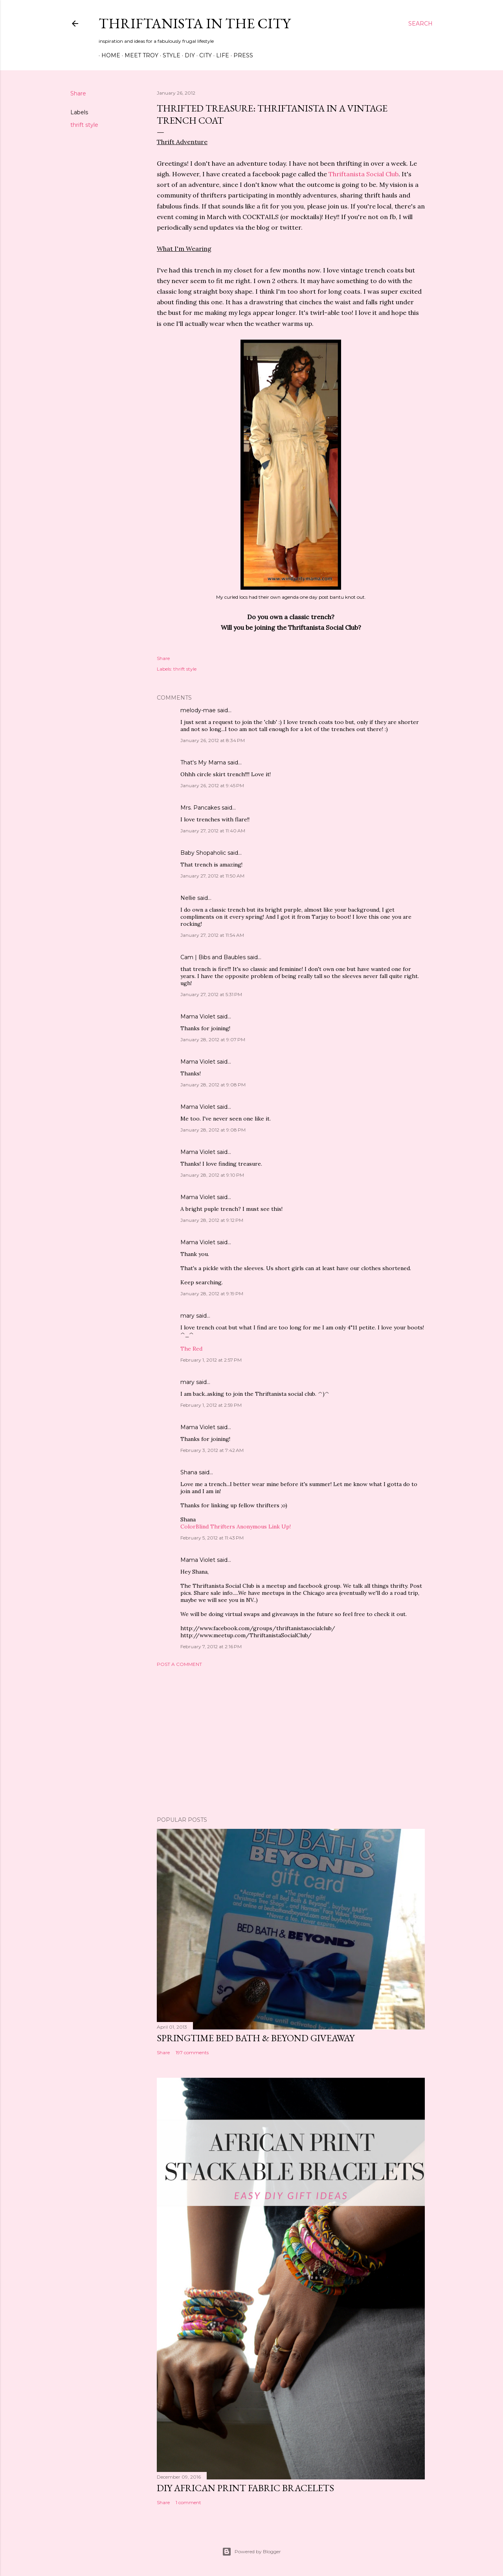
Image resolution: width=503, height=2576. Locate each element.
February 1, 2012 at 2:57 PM (211, 1360)
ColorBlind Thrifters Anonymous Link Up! (235, 1526)
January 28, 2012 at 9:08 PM (213, 1085)
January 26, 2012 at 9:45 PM (212, 785)
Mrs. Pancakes (200, 807)
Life (219, 55)
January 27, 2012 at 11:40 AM (212, 831)
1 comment (188, 2502)
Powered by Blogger (251, 2551)
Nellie (188, 897)
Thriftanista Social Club (363, 174)
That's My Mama (203, 762)
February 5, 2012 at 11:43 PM (212, 1538)
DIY (187, 55)
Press (240, 55)
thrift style (84, 124)
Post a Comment (179, 1664)
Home (108, 55)
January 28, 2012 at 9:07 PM (212, 1039)
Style (169, 55)
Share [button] (78, 93)
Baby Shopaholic (203, 852)
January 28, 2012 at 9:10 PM (212, 1175)
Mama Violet (197, 1016)
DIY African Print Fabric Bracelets (245, 2488)
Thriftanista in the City (194, 23)
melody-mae (198, 710)
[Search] (420, 23)
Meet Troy (139, 55)
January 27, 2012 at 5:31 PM (211, 994)
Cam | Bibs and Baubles (213, 957)
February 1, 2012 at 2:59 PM (211, 1405)
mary (187, 1315)
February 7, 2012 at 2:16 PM (211, 1646)
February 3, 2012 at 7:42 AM (212, 1450)
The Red (191, 1348)
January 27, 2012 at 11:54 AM (212, 935)
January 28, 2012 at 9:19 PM (211, 1293)
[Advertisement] (291, 1742)
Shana (188, 1472)
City (202, 55)
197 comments (192, 2052)
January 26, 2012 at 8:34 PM (212, 740)
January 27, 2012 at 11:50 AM (212, 876)
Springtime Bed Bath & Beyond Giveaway (255, 2038)
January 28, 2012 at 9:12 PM (211, 1220)
